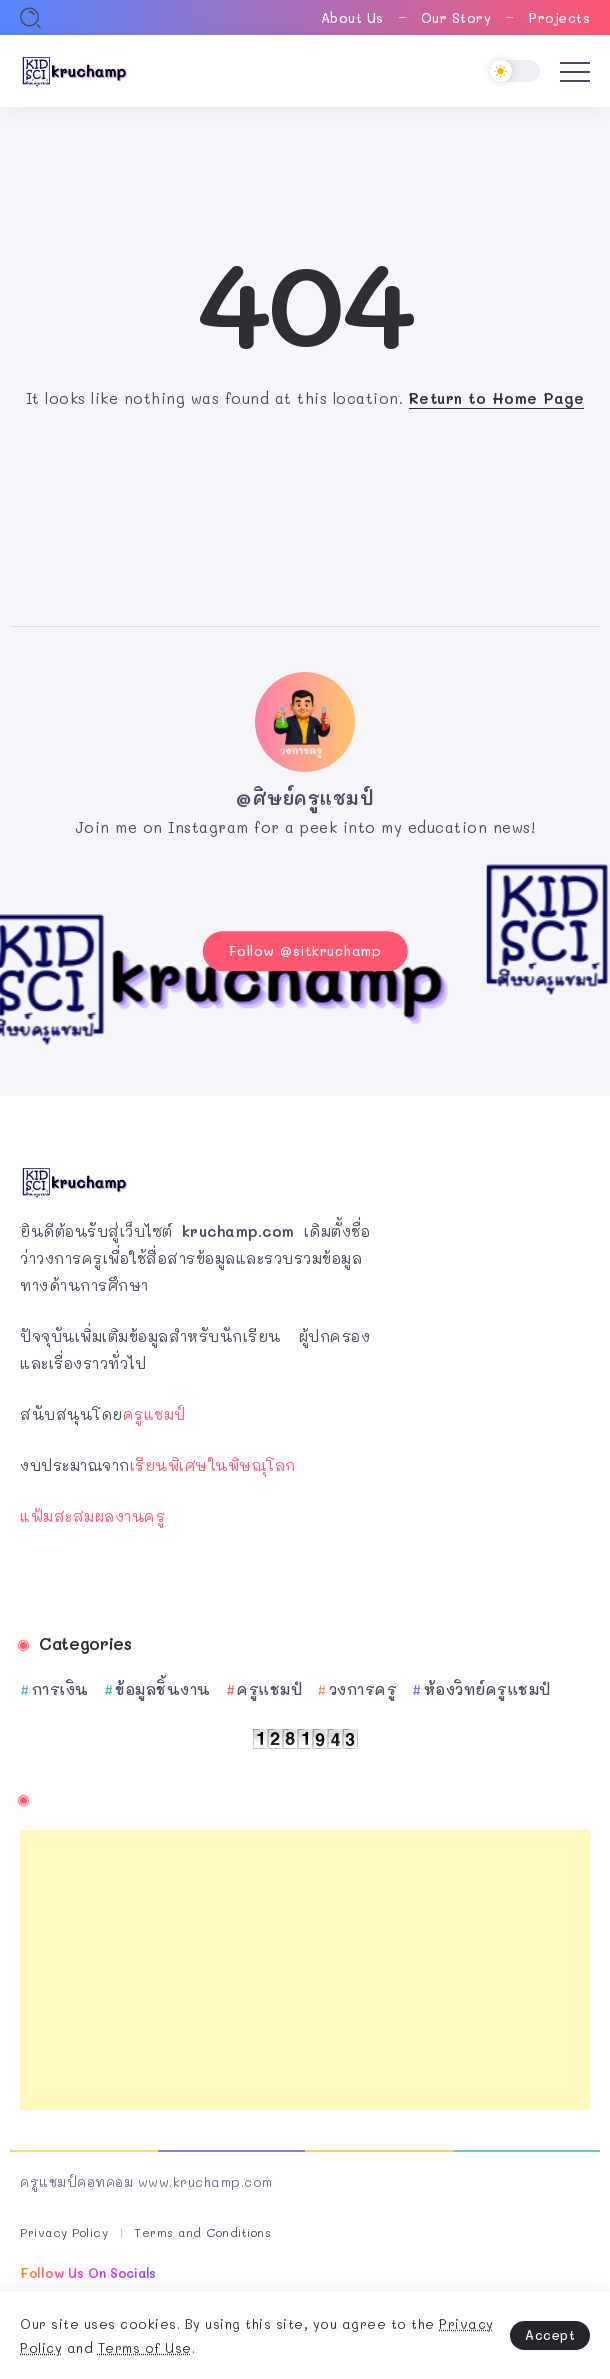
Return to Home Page (497, 398)
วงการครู (363, 1689)
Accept (550, 2334)
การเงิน (60, 1689)
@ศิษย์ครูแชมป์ (305, 798)
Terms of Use (145, 2347)
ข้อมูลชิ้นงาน (163, 1689)
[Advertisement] (305, 1970)
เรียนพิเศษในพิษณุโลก (213, 1465)
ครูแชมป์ (154, 1414)
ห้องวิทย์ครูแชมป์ (487, 1689)
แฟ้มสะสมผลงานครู (92, 1516)
